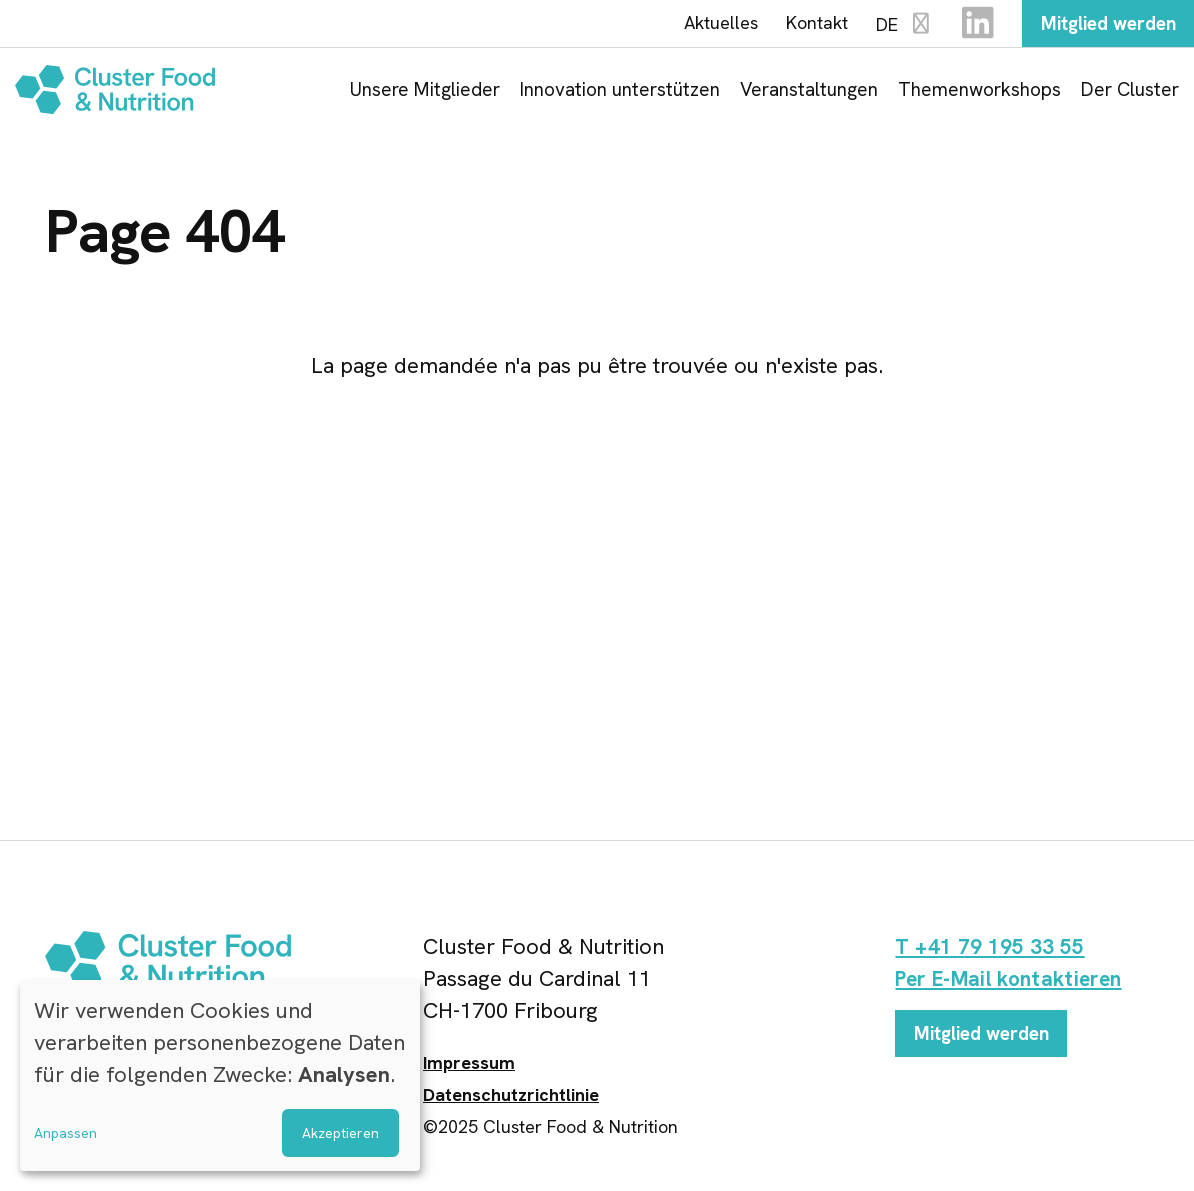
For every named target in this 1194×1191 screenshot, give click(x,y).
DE (890, 26)
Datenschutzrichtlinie (511, 1098)
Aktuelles (706, 25)
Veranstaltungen (809, 92)
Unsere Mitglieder (425, 92)
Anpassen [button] (65, 1133)
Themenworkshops (979, 92)
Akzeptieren (340, 1133)
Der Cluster (1130, 92)
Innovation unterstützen (620, 92)
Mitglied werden (1100, 25)
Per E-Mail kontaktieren (1014, 982)
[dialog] (220, 1075)
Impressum (469, 1066)
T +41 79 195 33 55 (992, 950)
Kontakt (802, 25)
